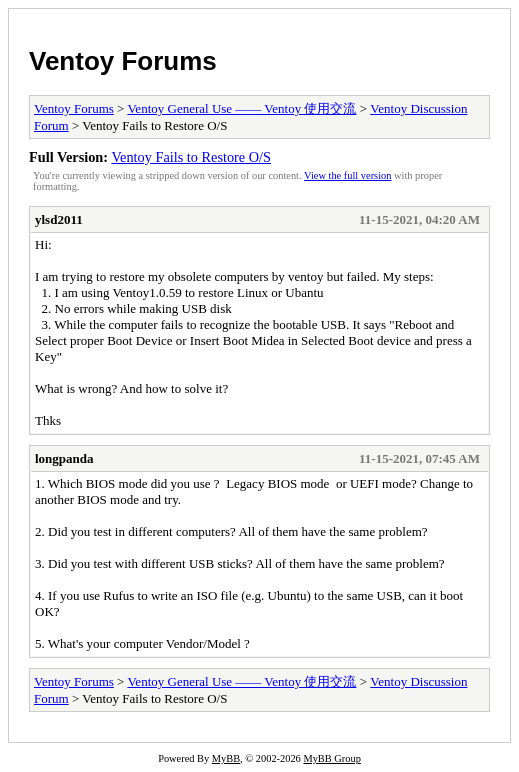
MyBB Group (331, 758)
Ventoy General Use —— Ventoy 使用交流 (241, 108)
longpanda (64, 458)
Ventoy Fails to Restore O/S (191, 157)
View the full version (347, 175)
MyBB (226, 758)
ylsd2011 (59, 219)
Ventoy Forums (123, 61)
